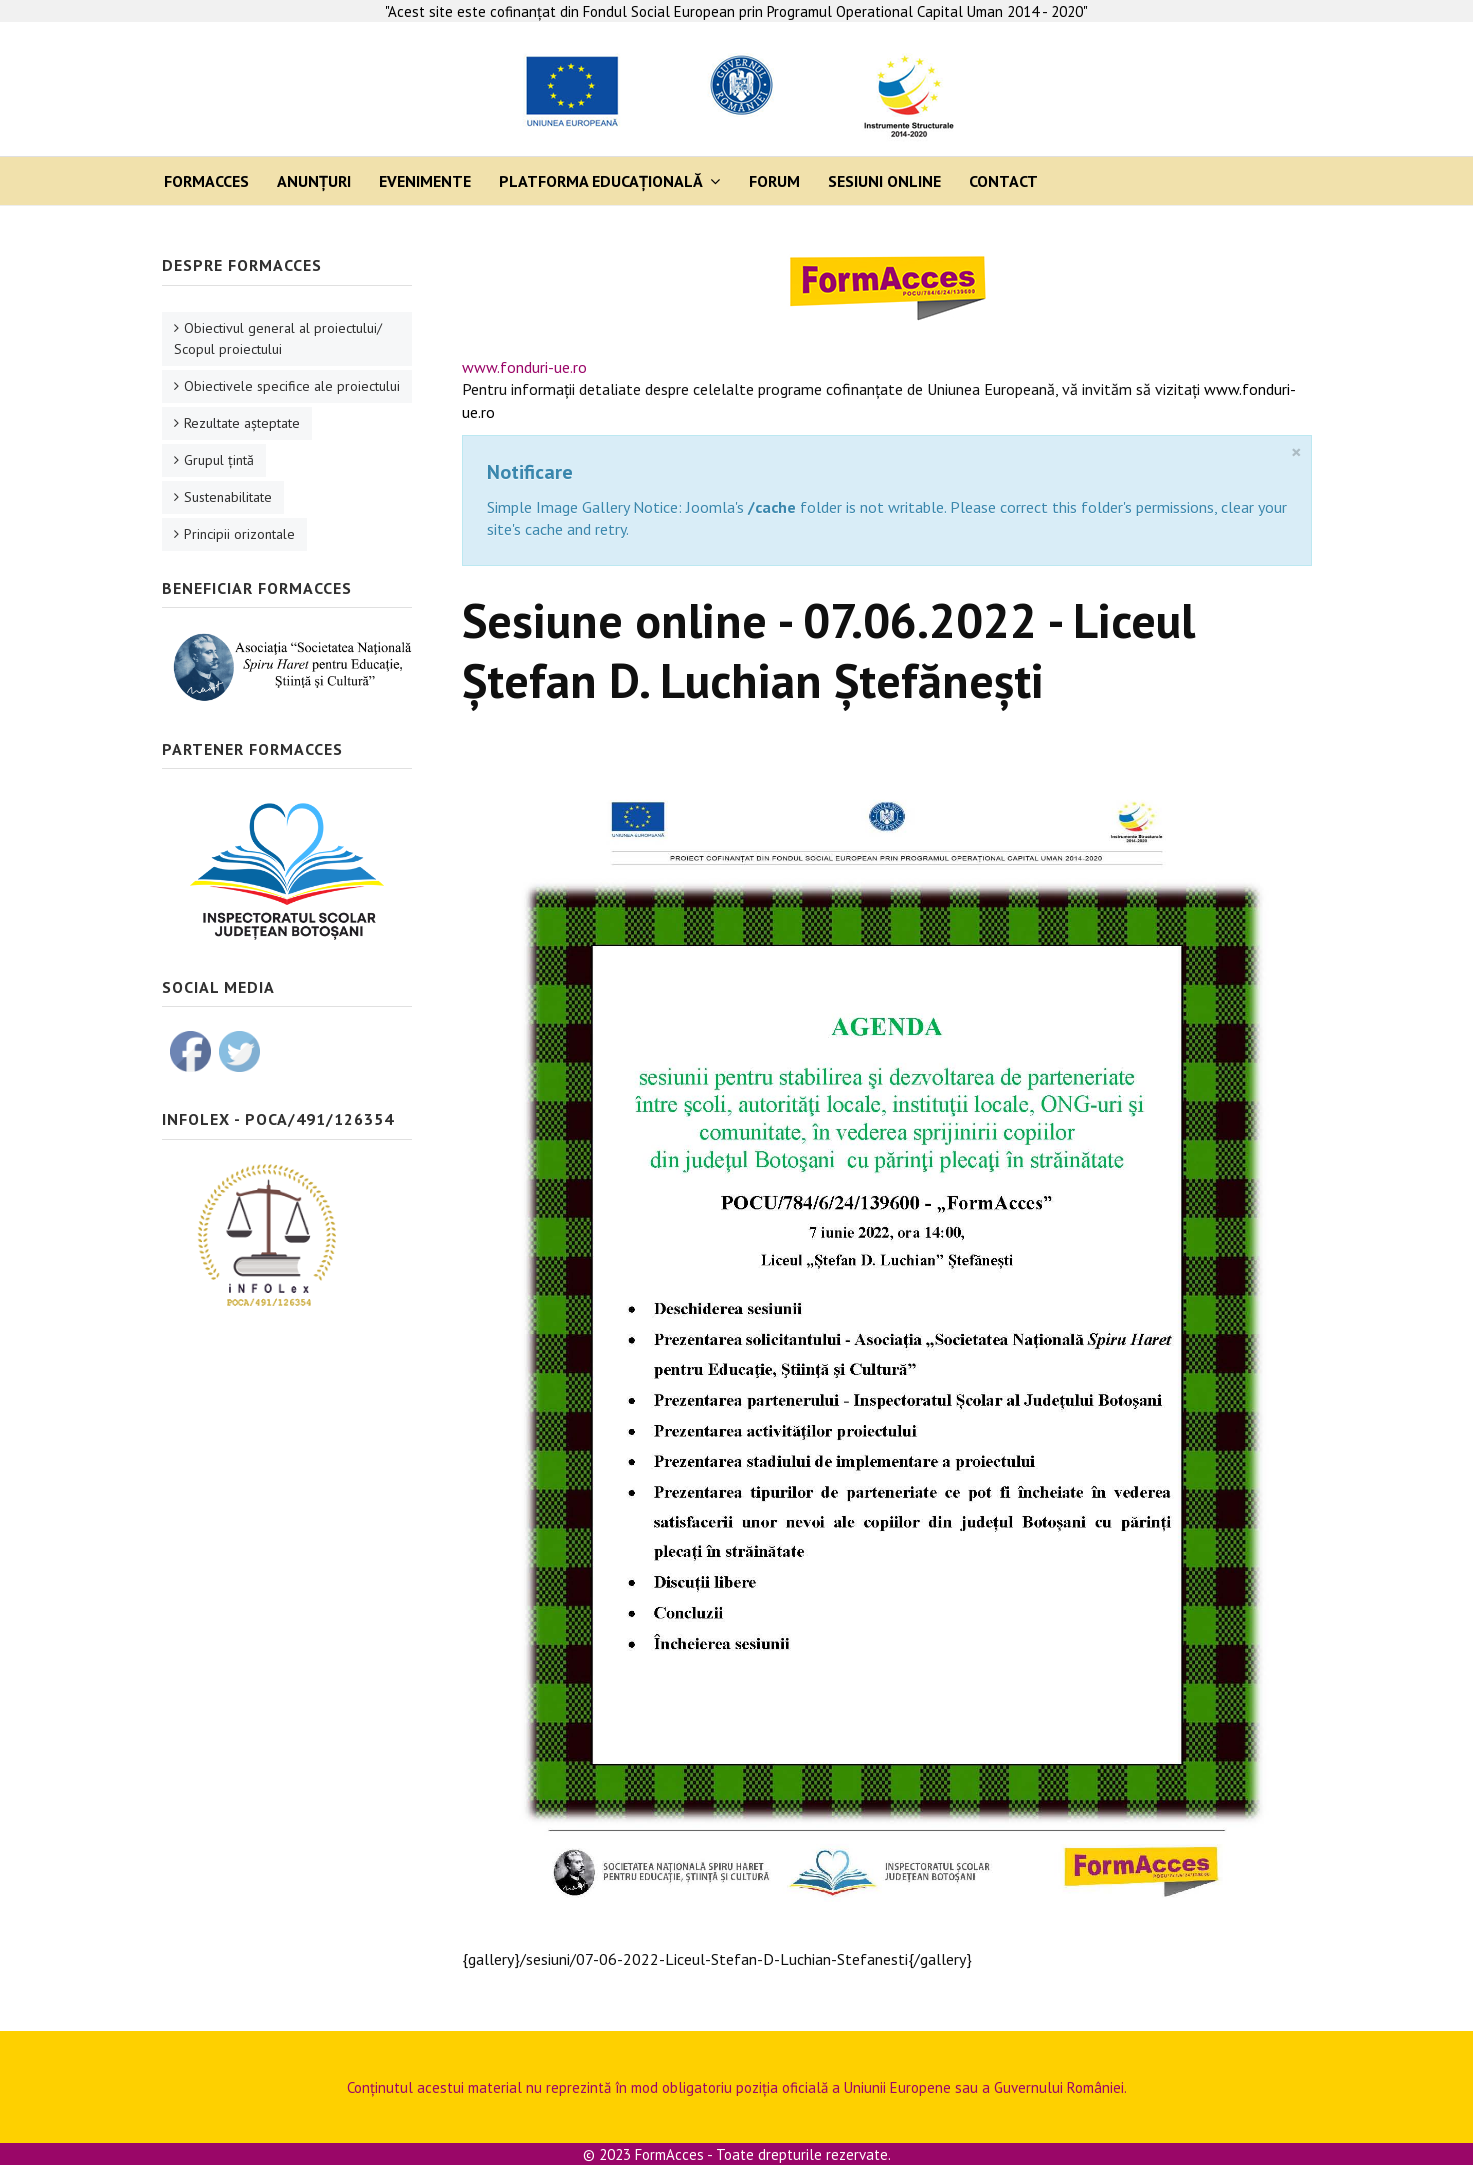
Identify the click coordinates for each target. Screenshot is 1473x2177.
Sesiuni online (884, 181)
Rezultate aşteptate (242, 423)
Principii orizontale (239, 534)
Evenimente (425, 181)
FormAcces (206, 181)
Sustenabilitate (228, 497)
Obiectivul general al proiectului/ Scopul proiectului (278, 338)
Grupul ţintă (219, 460)
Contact (1003, 181)
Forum (774, 181)
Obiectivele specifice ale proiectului (292, 386)
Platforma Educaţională (601, 181)
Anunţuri (314, 181)
